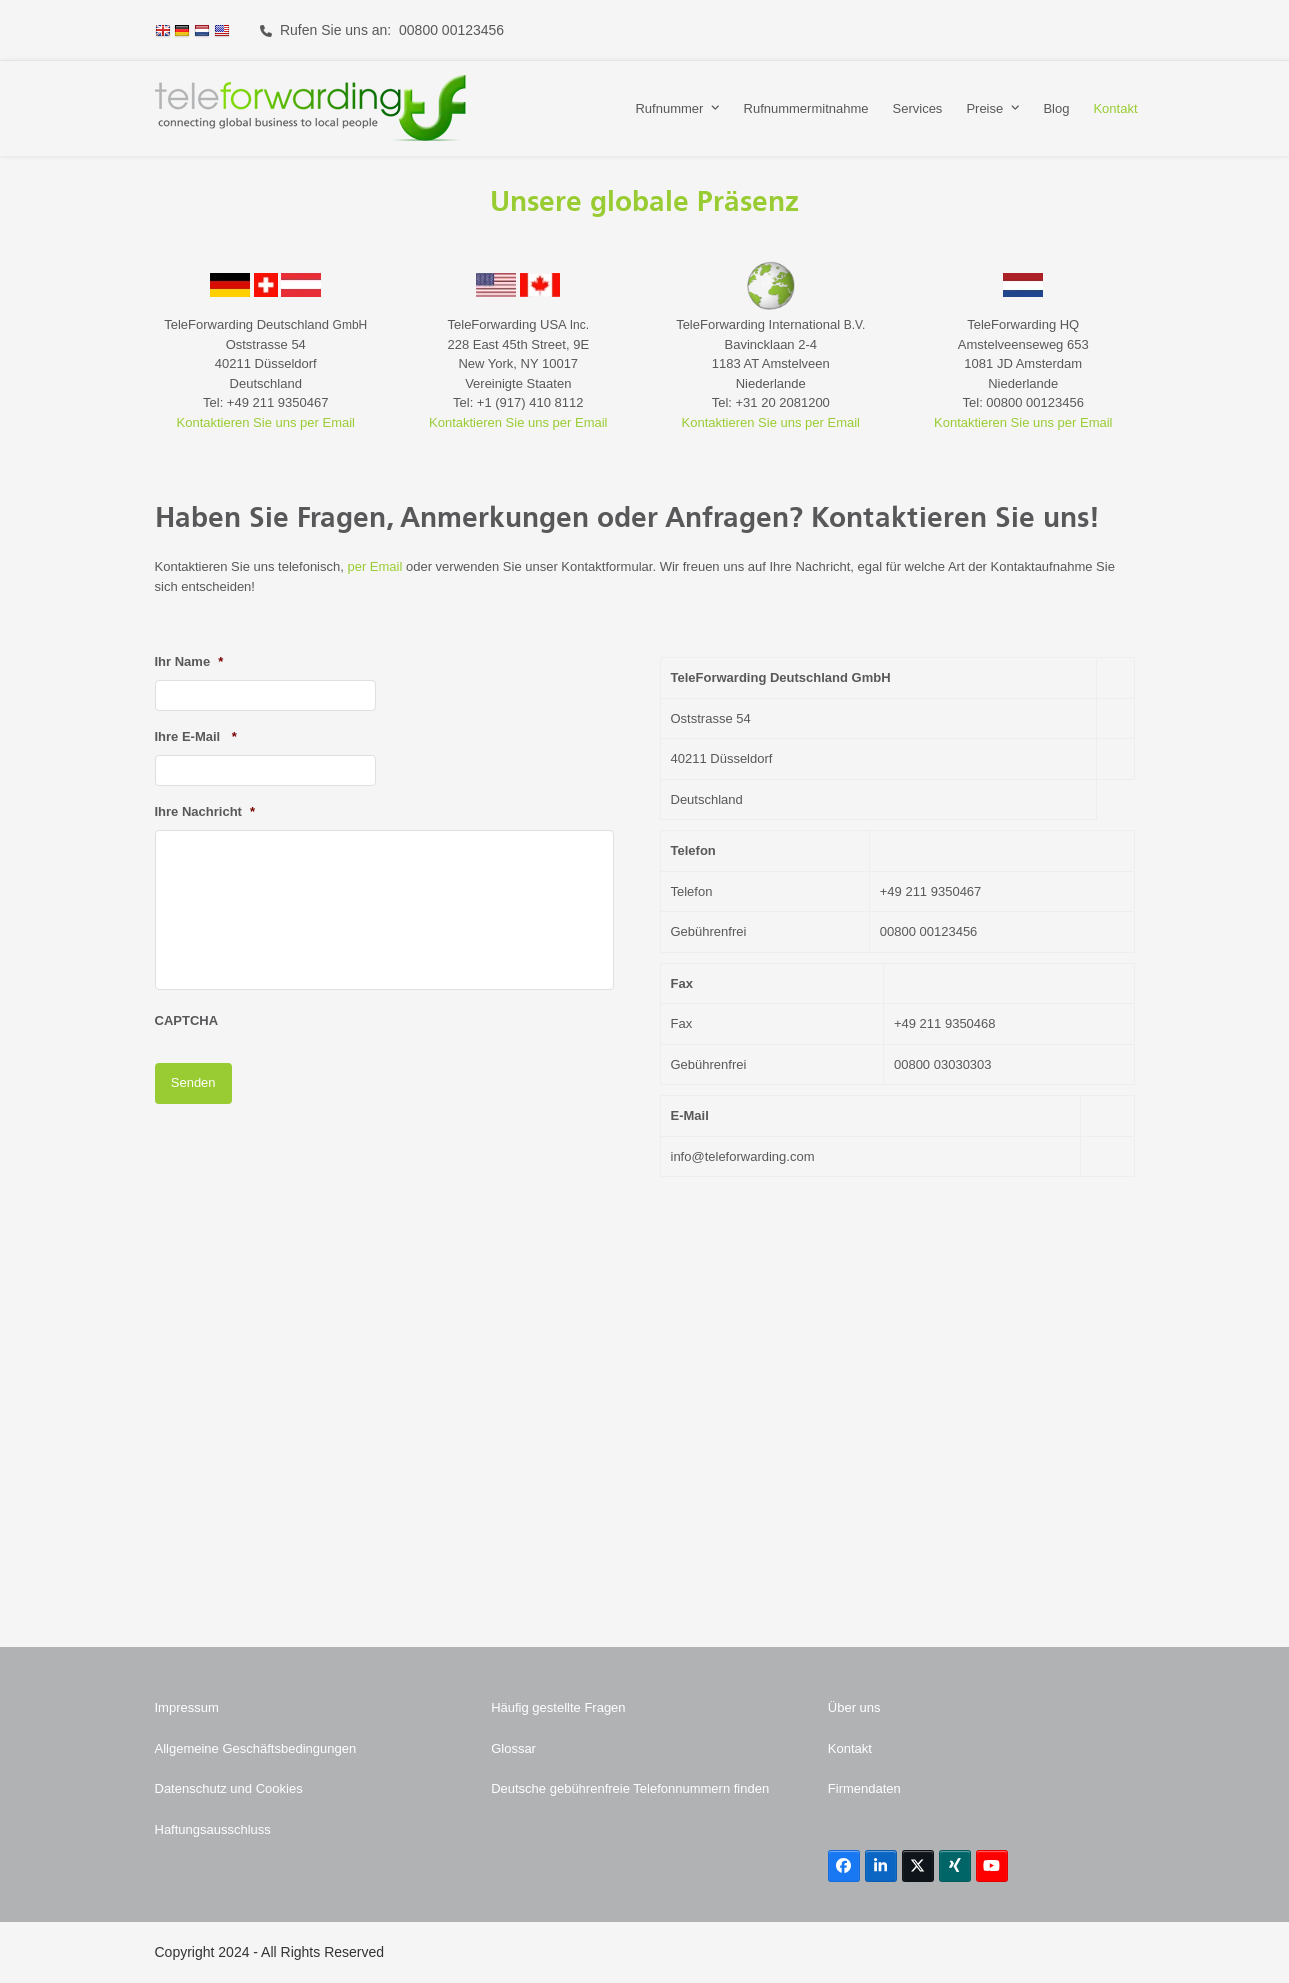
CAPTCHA (187, 1020)
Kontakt (850, 1748)
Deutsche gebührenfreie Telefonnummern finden (630, 1788)
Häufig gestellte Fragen (558, 1707)
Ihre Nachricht (205, 811)
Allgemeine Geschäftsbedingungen (256, 1748)
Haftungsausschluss (213, 1829)
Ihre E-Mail (196, 736)
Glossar (513, 1748)
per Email (374, 566)
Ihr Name (189, 661)
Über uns (854, 1707)
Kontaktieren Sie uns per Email (266, 422)
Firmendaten (864, 1788)
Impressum (187, 1707)
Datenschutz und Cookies (229, 1788)
